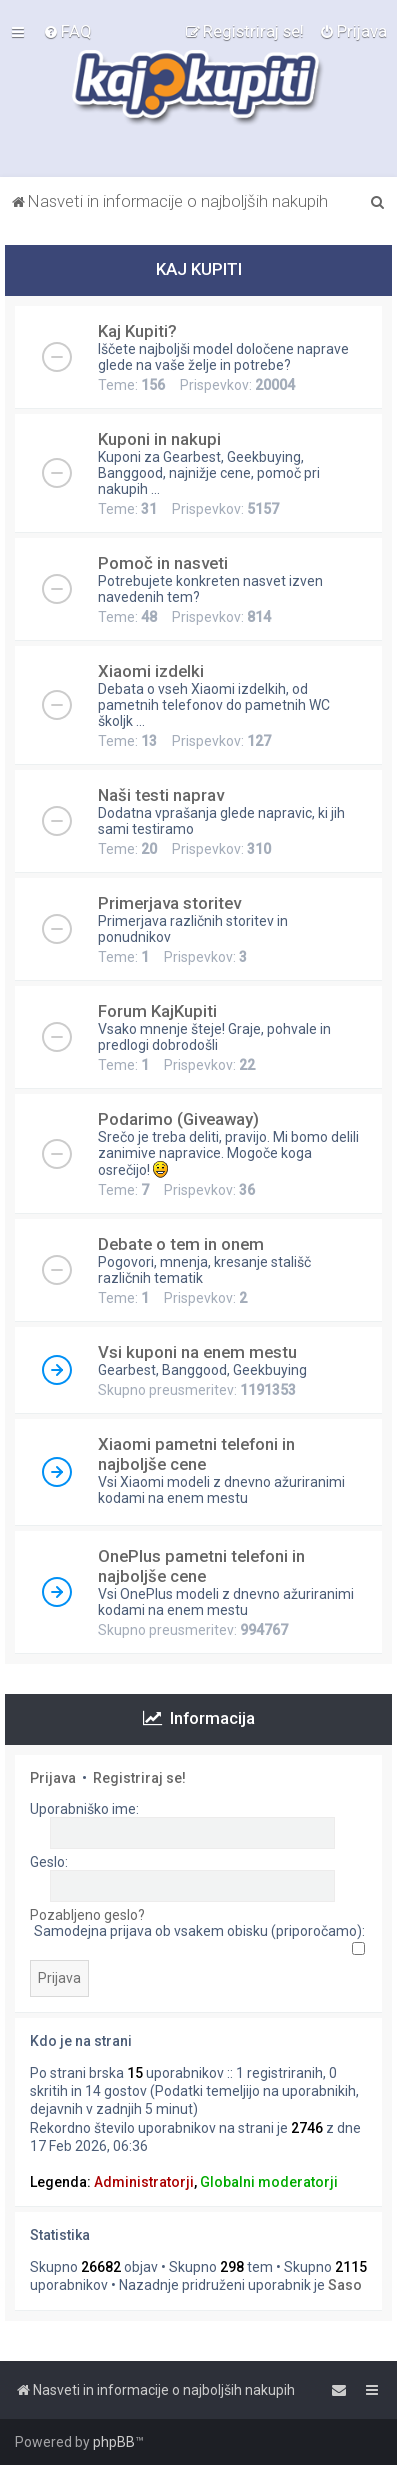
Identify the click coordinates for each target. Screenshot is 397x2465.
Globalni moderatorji (269, 2182)
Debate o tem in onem (181, 1244)
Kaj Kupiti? (137, 331)
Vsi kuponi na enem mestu (197, 1352)
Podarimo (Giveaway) (178, 1119)
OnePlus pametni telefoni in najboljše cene (201, 1566)
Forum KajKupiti (157, 1011)
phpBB (114, 2442)
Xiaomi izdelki (151, 671)
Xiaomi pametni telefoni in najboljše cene (196, 1454)
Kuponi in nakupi (159, 439)
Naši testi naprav (161, 795)
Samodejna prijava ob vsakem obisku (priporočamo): (199, 1939)
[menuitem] (67, 31)
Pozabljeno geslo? (87, 1915)
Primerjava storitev (169, 903)
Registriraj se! (139, 1778)
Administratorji (144, 2182)
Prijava (53, 1778)
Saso (345, 2285)
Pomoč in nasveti (163, 563)
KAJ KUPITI (199, 269)
